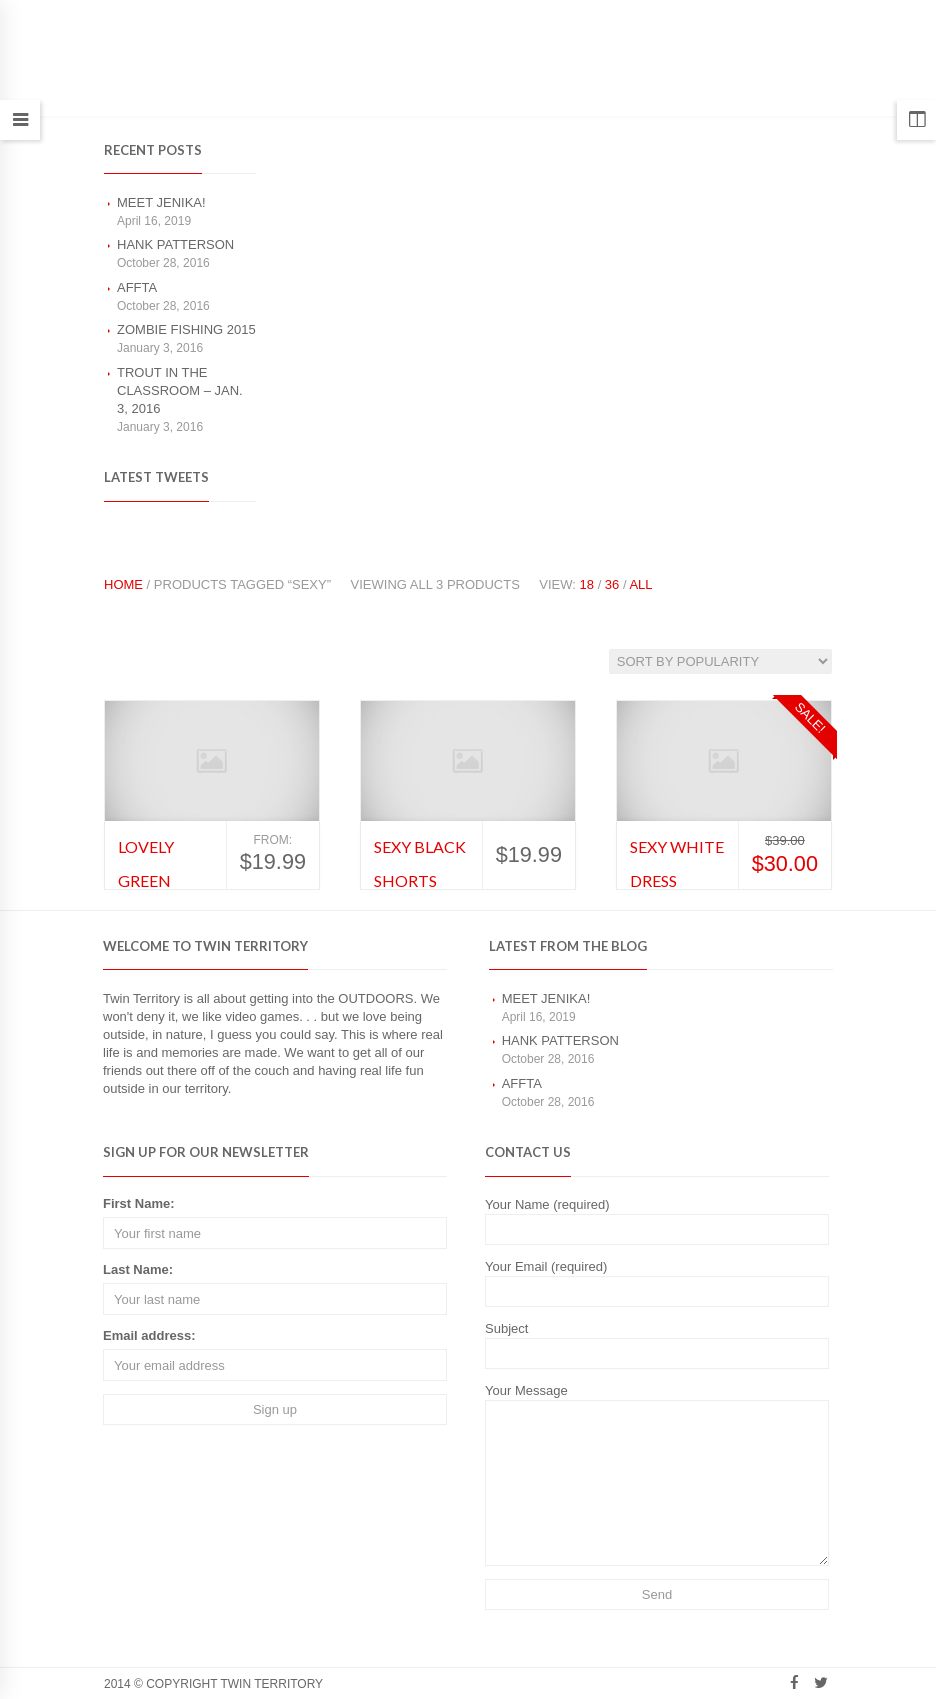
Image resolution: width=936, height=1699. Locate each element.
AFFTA (137, 287)
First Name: (139, 1203)
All (640, 584)
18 (587, 584)
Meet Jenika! (161, 202)
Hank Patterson (175, 244)
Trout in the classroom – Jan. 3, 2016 (180, 390)
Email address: (149, 1335)
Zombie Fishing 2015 (186, 329)
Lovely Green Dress (146, 880)
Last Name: (138, 1269)
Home (123, 584)
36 (612, 584)
